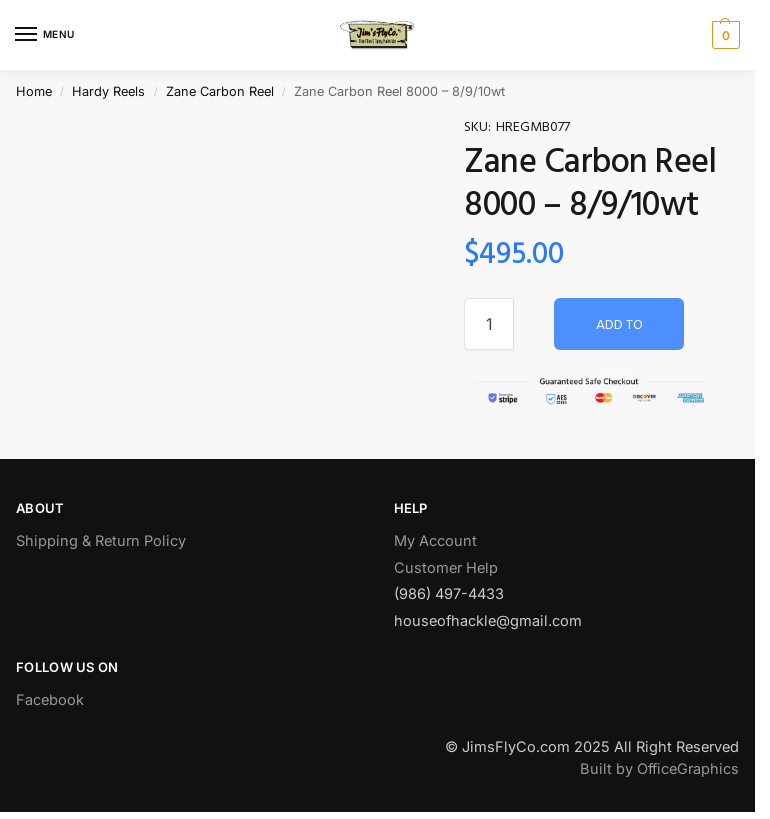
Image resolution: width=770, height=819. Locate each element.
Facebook (50, 700)
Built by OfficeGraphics (659, 769)
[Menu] (45, 35)
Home (34, 91)
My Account (435, 541)
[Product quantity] (489, 324)
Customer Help (446, 568)
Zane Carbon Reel (220, 91)
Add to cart (619, 332)
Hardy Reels (108, 91)
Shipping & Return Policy (101, 541)
